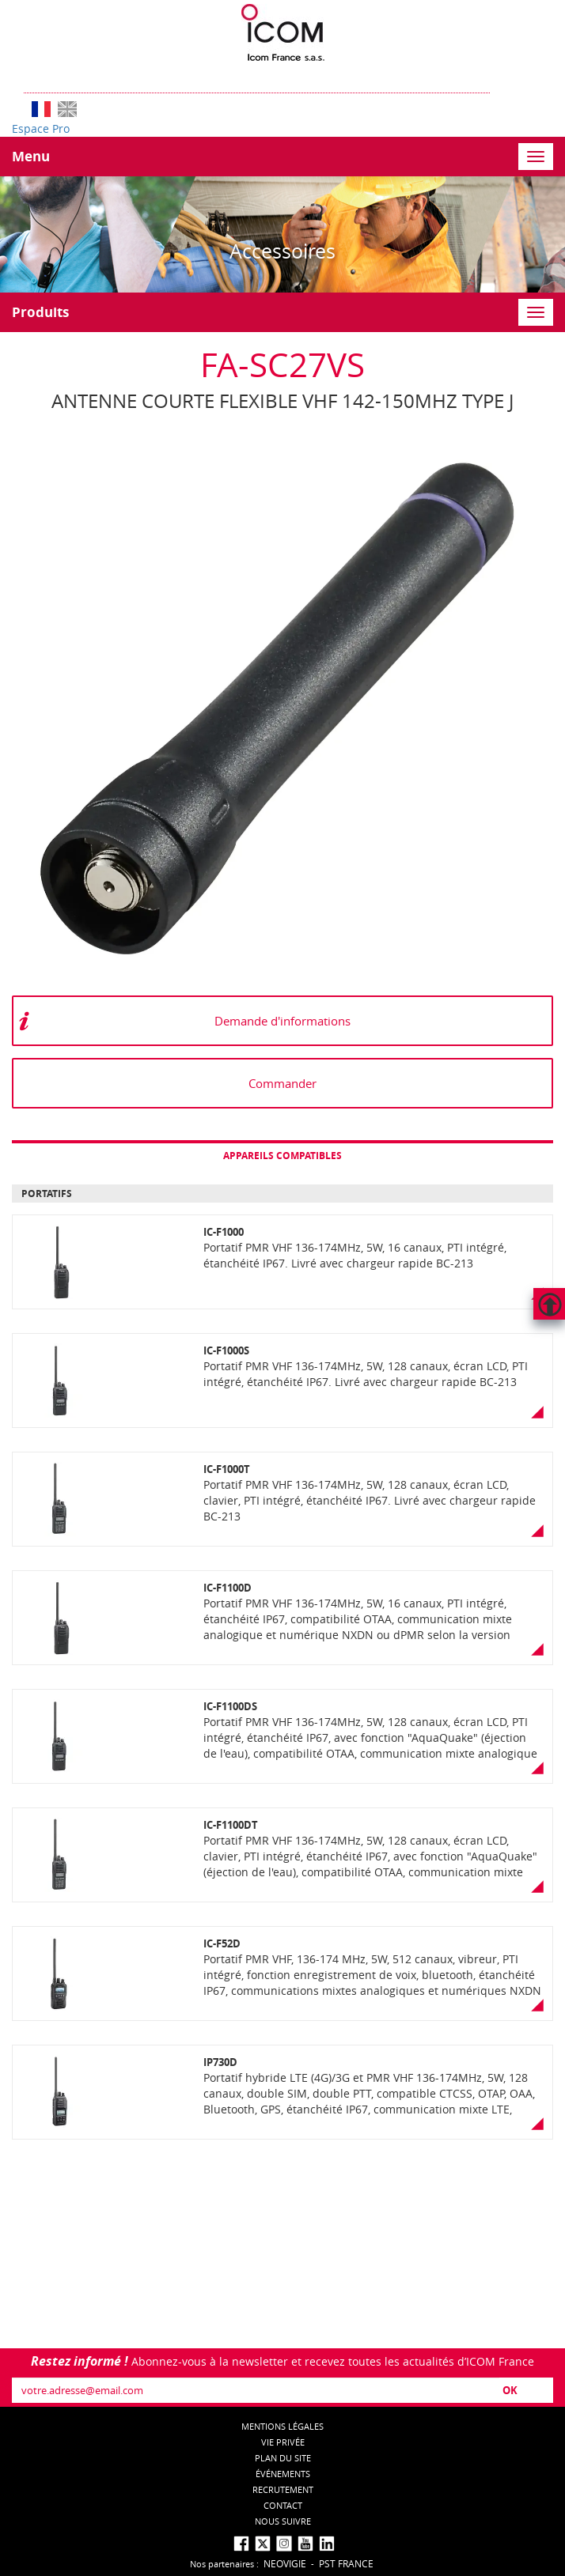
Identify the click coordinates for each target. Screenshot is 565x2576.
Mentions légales (282, 2426)
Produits (40, 312)
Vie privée (283, 2442)
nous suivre (283, 2521)
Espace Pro (41, 128)
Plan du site (283, 2458)
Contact (283, 2505)
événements (283, 2474)
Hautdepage (549, 1304)
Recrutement (282, 2489)
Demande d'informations (282, 1021)
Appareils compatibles (282, 1155)
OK (510, 2390)
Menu (31, 156)
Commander (282, 1083)
